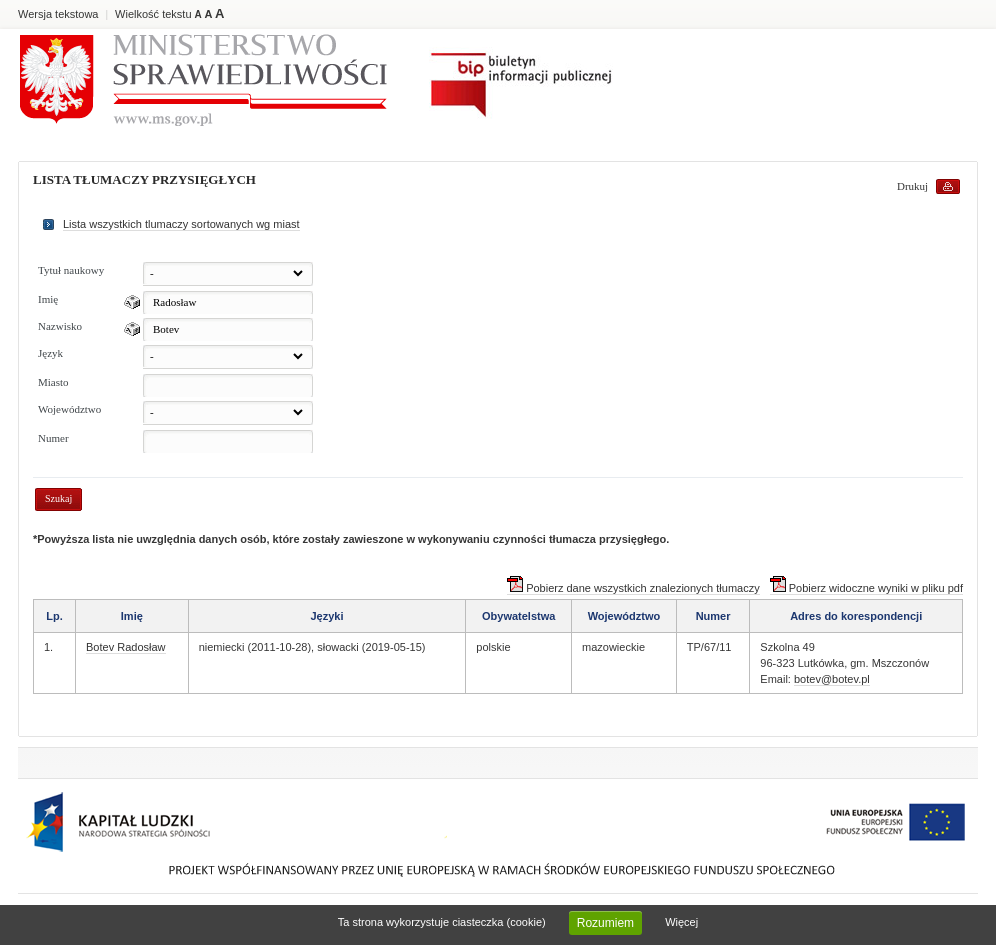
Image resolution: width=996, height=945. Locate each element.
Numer (53, 438)
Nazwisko (60, 326)
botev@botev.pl (832, 679)
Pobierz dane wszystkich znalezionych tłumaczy (633, 588)
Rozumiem (605, 923)
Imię (48, 299)
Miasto (53, 382)
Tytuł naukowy (71, 270)
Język (50, 353)
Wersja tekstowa (58, 14)
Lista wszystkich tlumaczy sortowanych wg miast (181, 224)
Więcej (681, 922)
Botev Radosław (126, 647)
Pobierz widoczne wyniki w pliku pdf (866, 588)
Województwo (69, 409)
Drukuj (912, 186)
